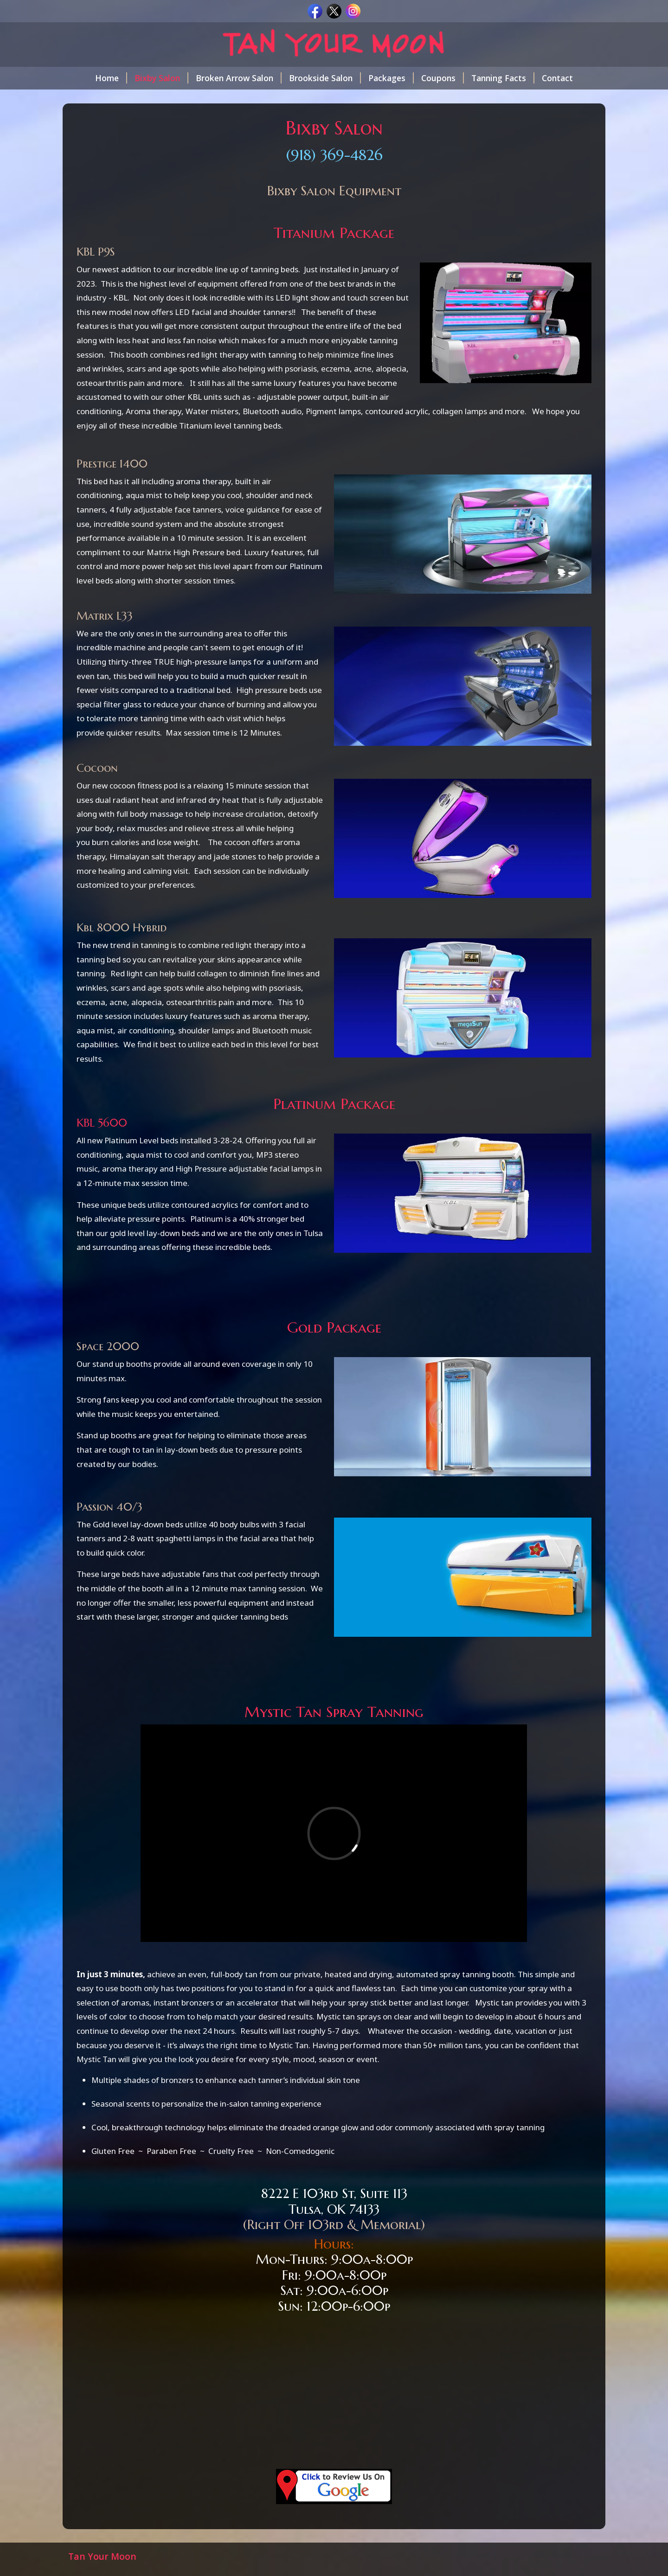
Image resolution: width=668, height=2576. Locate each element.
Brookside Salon (325, 77)
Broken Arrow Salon (239, 77)
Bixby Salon (161, 77)
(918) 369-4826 (334, 155)
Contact (557, 77)
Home (111, 77)
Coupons (442, 77)
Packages (391, 77)
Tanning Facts (502, 77)
